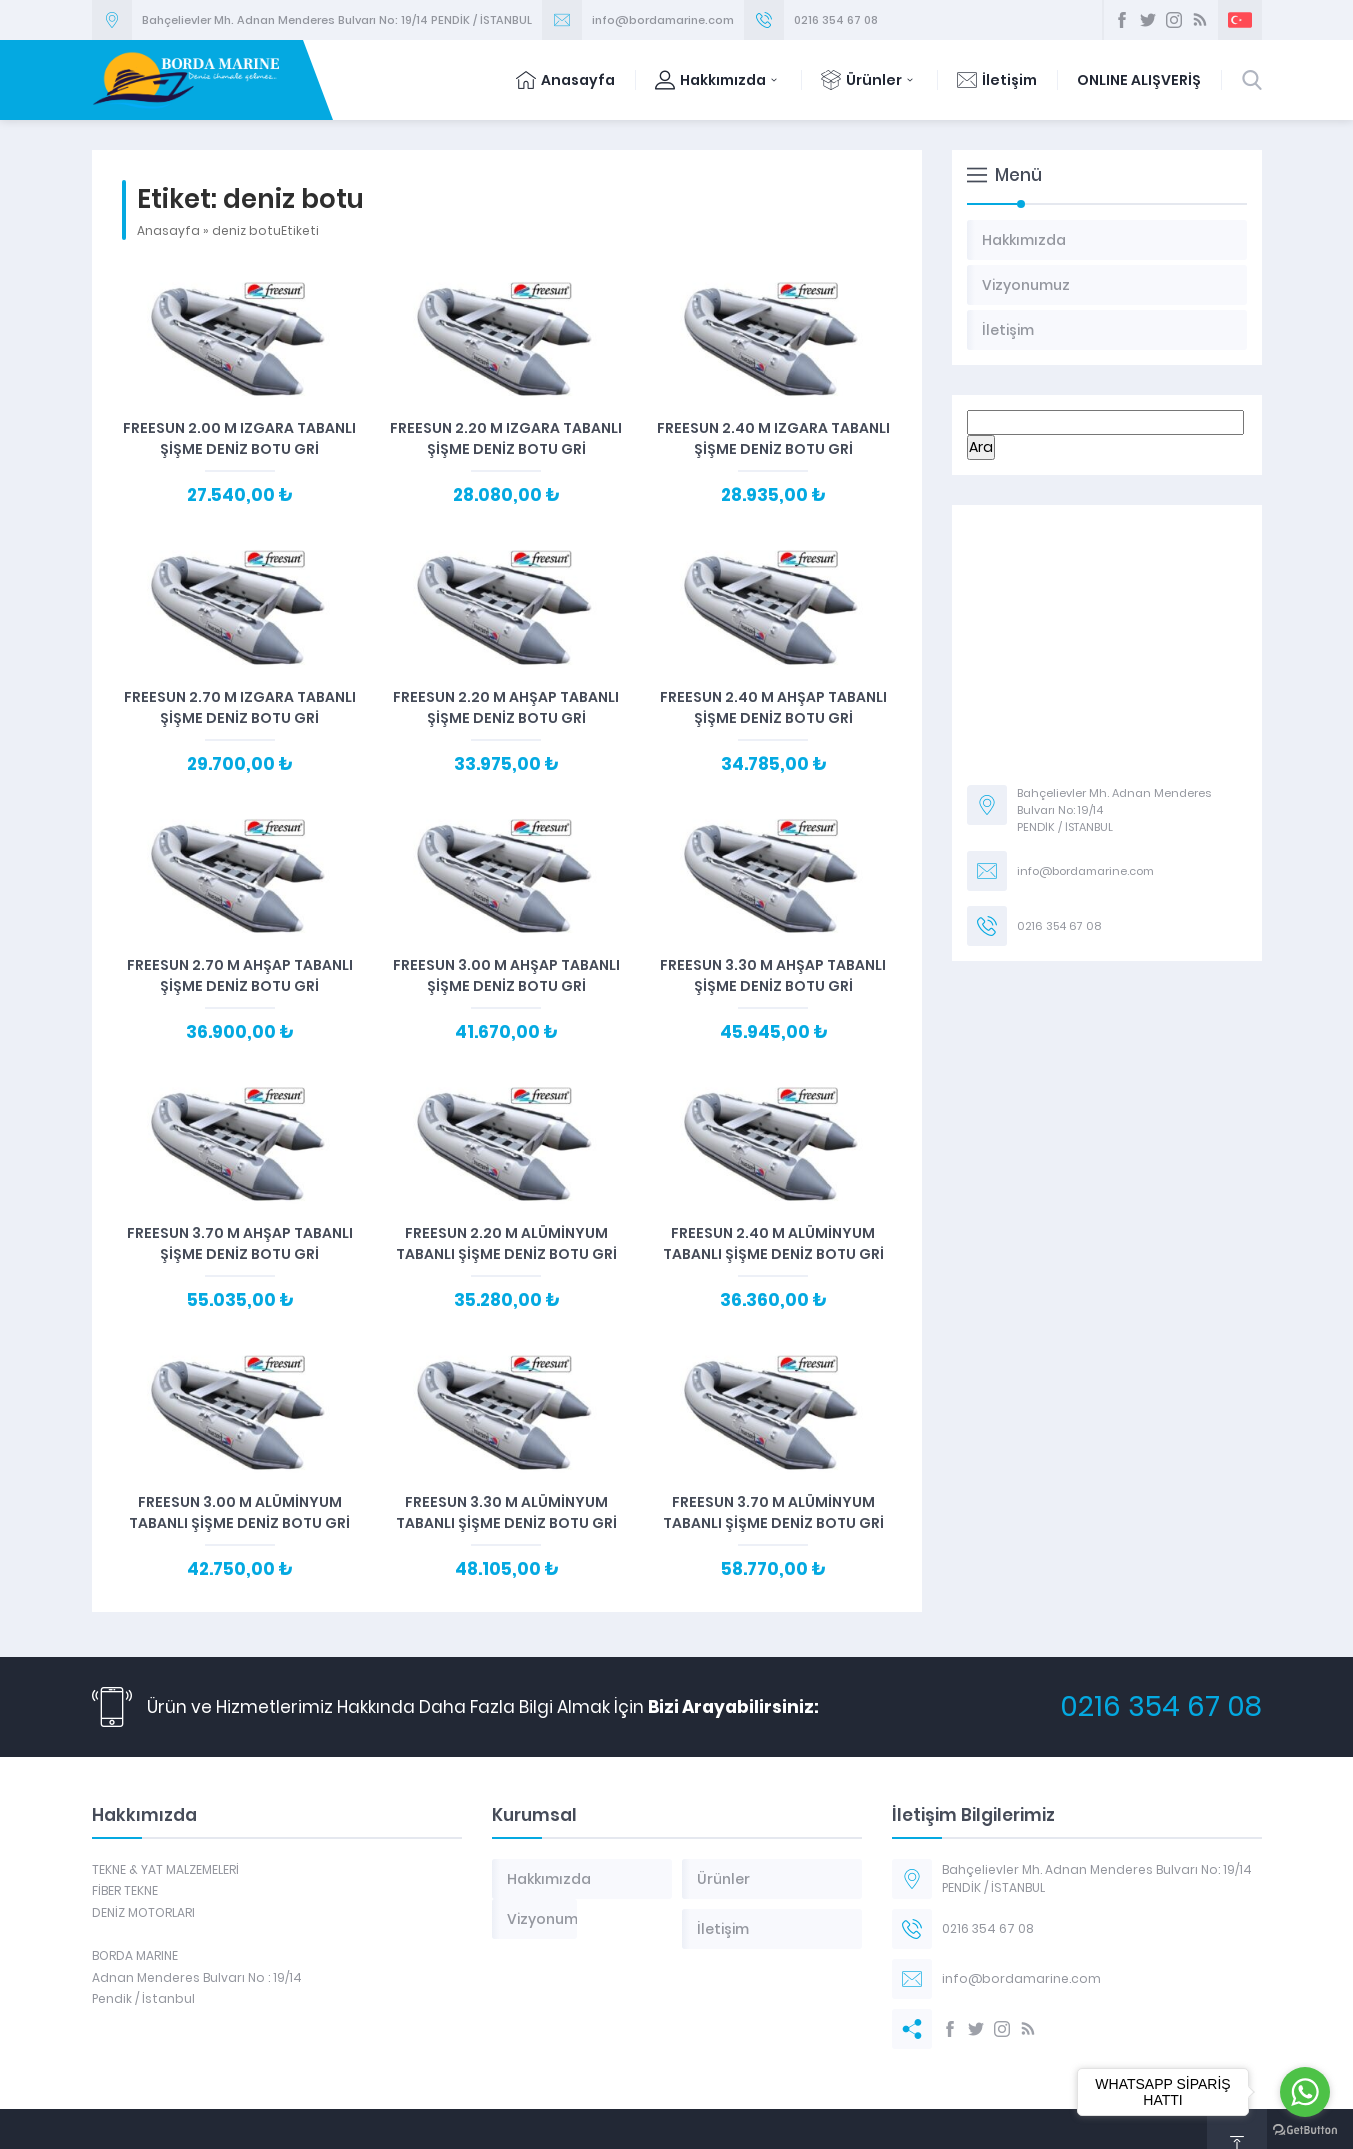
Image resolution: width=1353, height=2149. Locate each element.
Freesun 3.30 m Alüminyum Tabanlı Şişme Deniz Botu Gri (506, 1512)
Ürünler (869, 80)
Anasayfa (565, 80)
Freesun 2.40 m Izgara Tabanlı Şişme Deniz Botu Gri (773, 438)
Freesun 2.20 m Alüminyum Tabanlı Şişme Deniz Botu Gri (506, 1243)
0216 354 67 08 (836, 20)
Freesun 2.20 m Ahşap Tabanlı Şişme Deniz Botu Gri (506, 707)
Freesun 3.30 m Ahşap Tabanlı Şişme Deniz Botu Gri (773, 975)
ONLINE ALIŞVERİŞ (1139, 80)
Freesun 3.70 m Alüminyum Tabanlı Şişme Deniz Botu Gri (773, 1512)
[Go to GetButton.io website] (1305, 2129)
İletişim (997, 80)
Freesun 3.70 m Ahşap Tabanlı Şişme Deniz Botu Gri (240, 1243)
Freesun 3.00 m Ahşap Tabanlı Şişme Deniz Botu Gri (506, 975)
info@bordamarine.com (663, 20)
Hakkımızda (718, 80)
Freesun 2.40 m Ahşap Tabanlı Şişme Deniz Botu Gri (773, 707)
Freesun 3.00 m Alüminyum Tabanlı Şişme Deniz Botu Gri (239, 1512)
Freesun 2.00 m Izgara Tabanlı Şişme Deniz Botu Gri (239, 438)
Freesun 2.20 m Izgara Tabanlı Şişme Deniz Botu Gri (506, 438)
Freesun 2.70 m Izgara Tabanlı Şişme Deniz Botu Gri (240, 707)
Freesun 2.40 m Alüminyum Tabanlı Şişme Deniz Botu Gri (773, 1243)
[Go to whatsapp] (1305, 2092)
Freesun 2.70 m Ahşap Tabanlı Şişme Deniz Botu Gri (240, 975)
